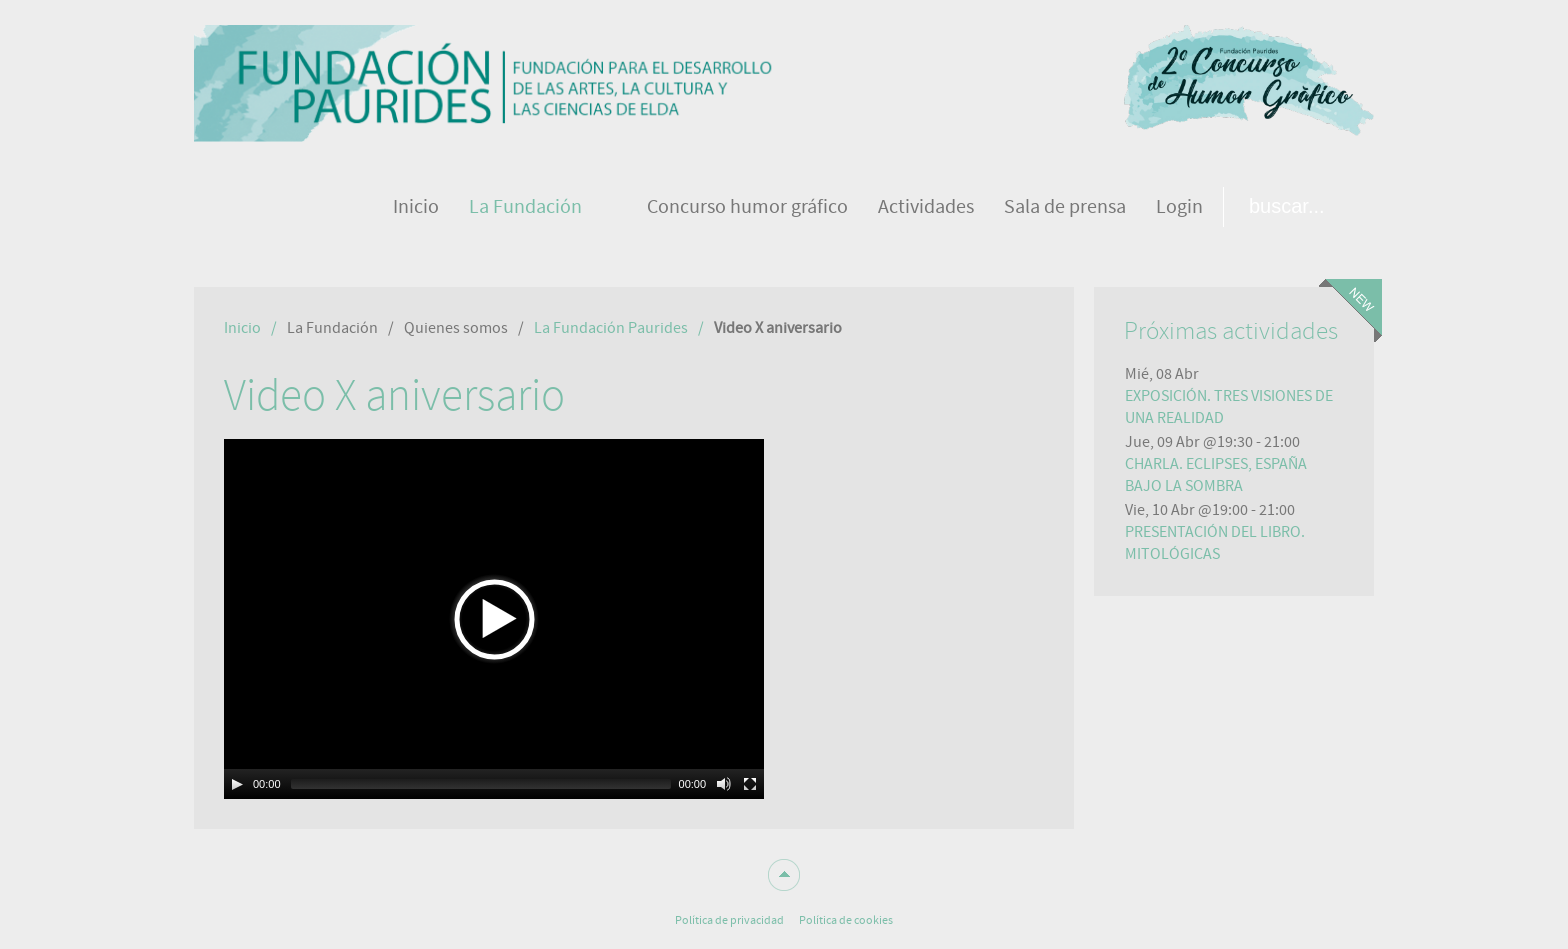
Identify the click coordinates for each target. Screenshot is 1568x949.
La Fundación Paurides (611, 328)
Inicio (242, 328)
